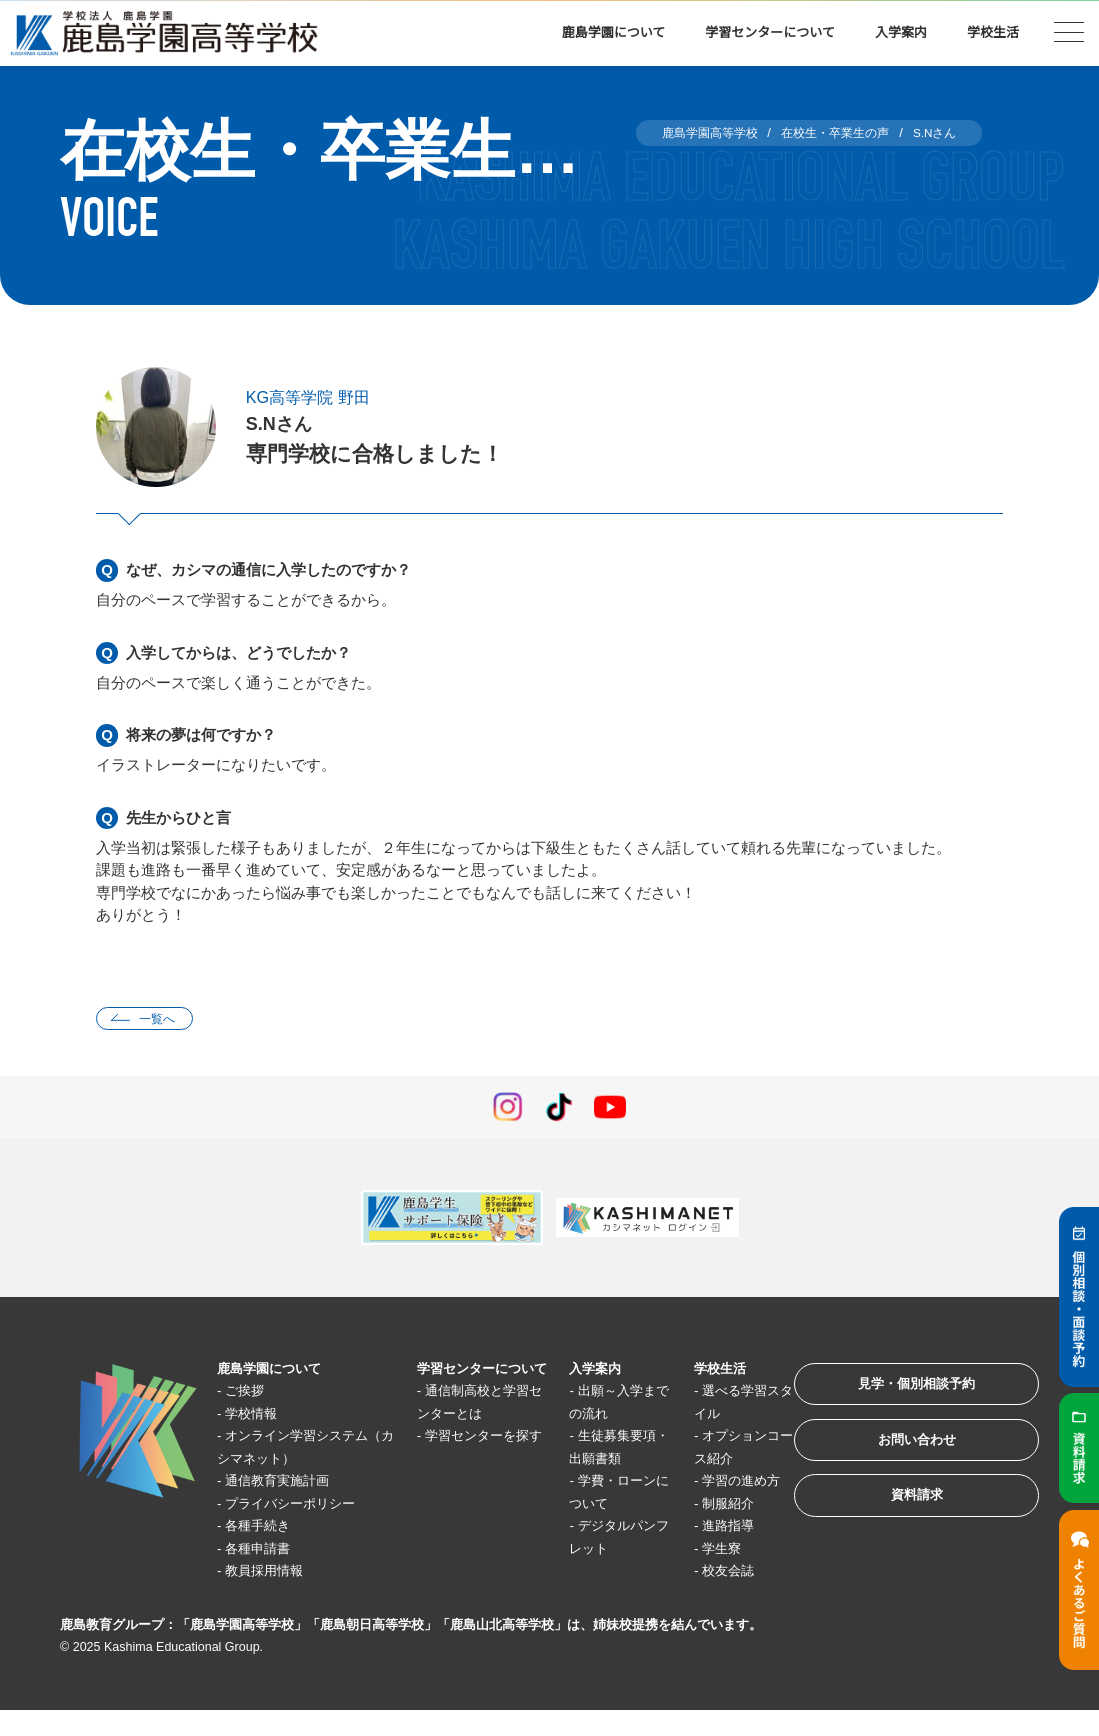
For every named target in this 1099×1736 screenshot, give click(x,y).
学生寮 (704, 1573)
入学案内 (901, 32)
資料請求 (903, 1515)
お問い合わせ (903, 1453)
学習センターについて (770, 32)
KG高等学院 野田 (315, 397)
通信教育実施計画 (289, 1483)
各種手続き (266, 1528)
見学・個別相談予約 (903, 1391)
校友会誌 (712, 1596)
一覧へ (162, 1020)
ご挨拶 (251, 1393)
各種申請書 (266, 1551)
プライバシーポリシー (304, 1506)
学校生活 (993, 32)
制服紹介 (712, 1528)
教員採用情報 (274, 1573)
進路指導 (712, 1551)
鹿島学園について (614, 32)
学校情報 (259, 1416)
